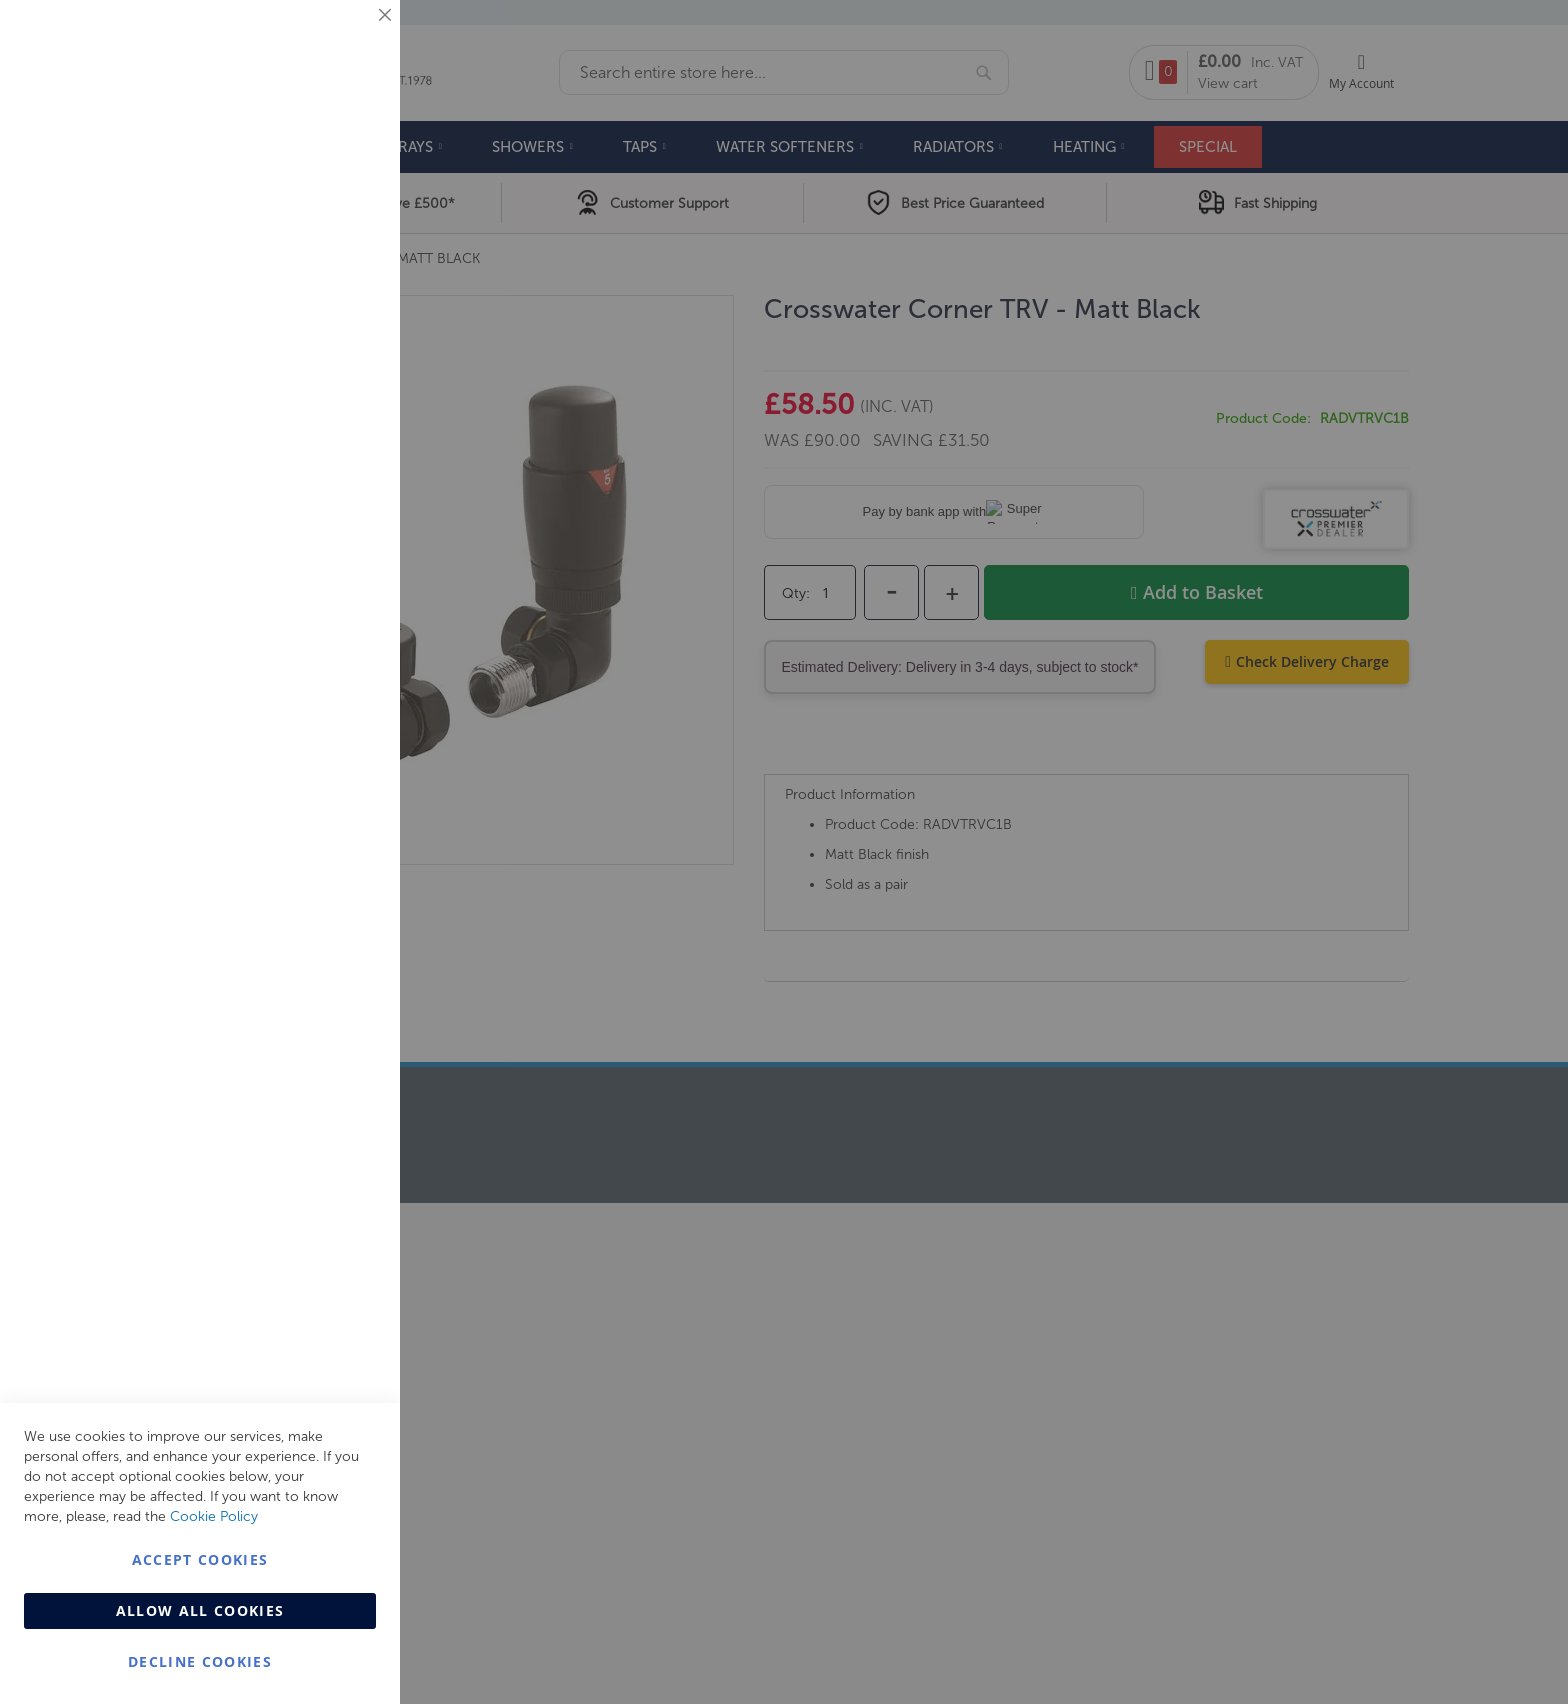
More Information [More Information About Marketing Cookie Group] (320, 417)
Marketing (345, 251)
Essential (345, 39)
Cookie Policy (214, 1516)
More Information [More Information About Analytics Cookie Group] (320, 609)
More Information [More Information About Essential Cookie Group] (320, 165)
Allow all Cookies (200, 1610)
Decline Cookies (200, 1661)
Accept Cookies (200, 1559)
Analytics (345, 503)
